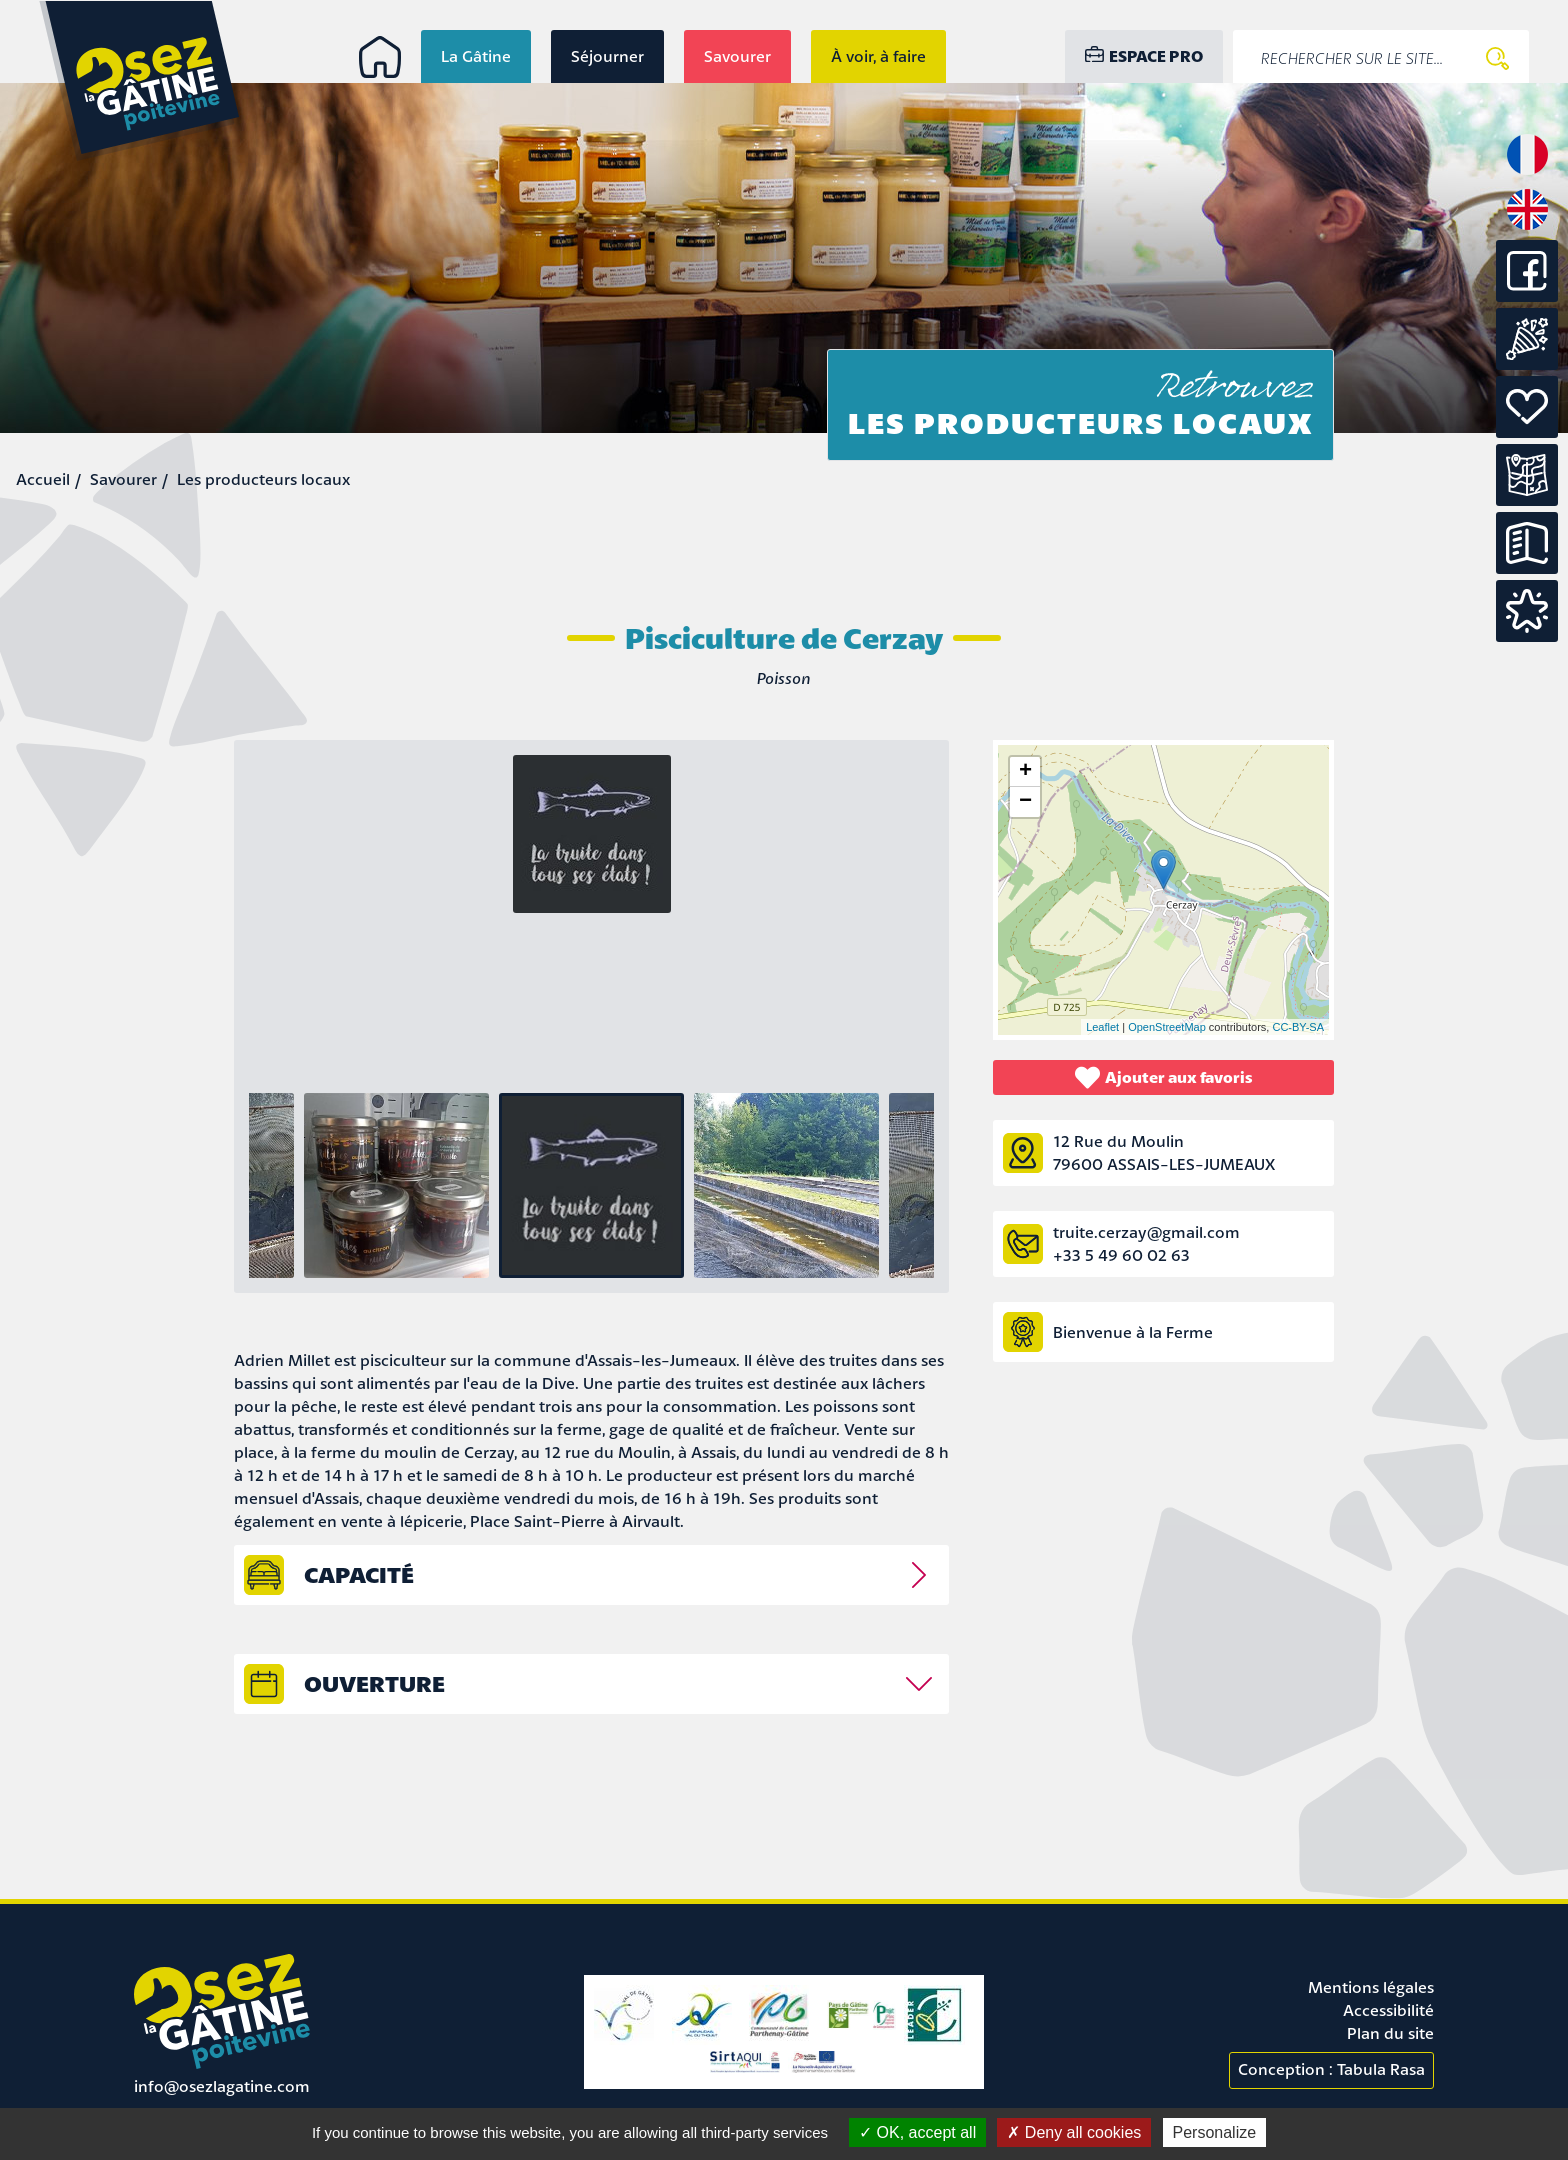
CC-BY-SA (1298, 1027)
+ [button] (1025, 772)
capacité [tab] (359, 1574)
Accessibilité (1388, 2010)
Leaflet (1102, 1027)
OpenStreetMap (1167, 1027)
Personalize (1215, 2132)
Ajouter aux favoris (1164, 1077)
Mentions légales (1371, 1987)
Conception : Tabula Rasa (1331, 2069)
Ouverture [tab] (374, 1683)
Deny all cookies (1074, 2132)
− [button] (1025, 802)
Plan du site (1390, 2033)
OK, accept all (917, 2132)
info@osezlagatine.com (222, 2086)
